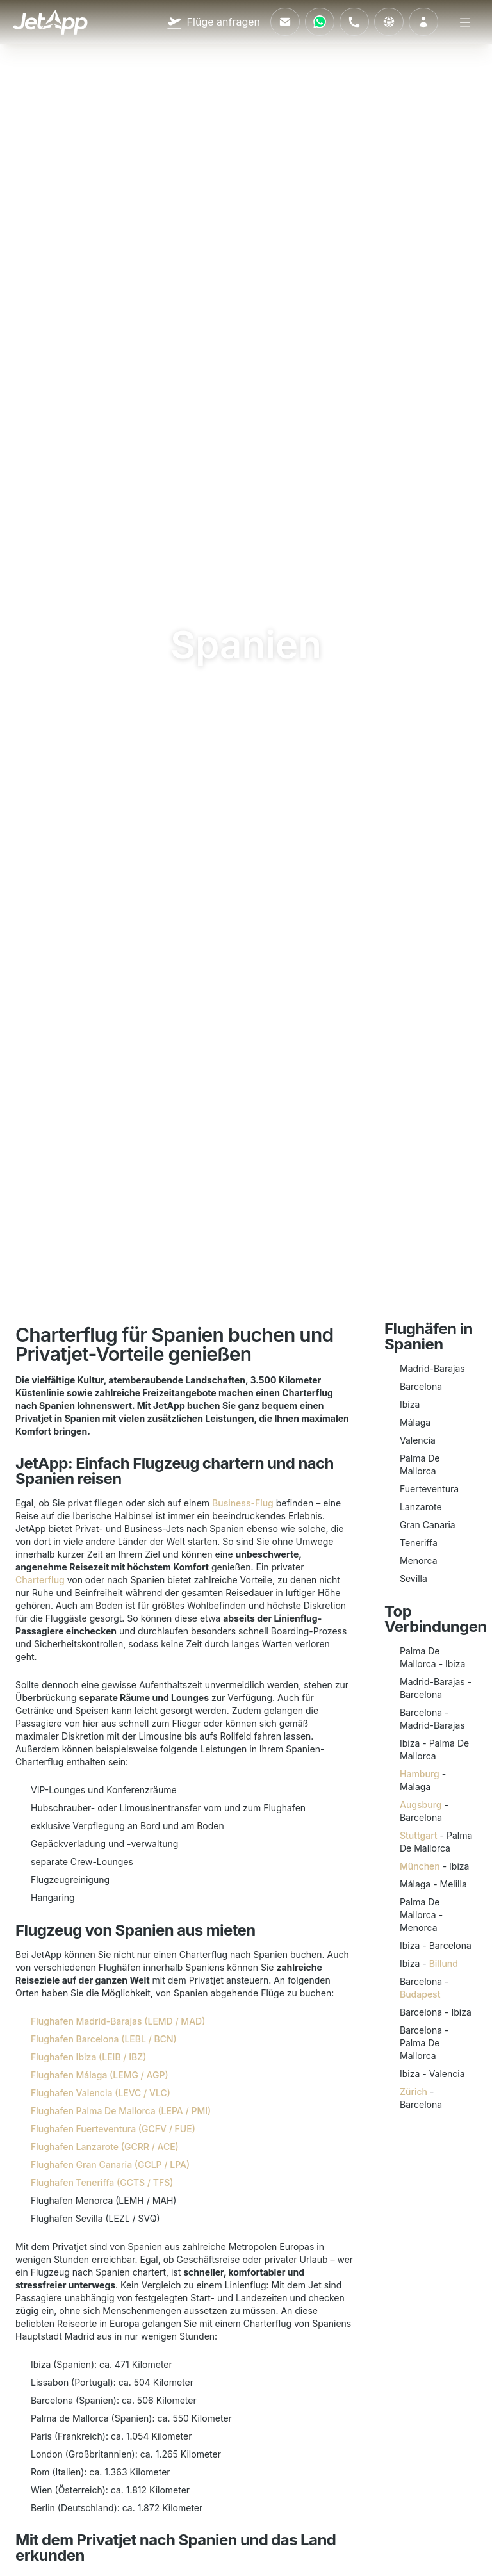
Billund (443, 1963)
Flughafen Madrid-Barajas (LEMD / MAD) (118, 2021)
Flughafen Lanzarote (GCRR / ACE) (105, 2146)
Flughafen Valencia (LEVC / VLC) (100, 2092)
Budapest (420, 1994)
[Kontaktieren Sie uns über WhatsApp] (319, 22)
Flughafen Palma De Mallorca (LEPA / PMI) (121, 2110)
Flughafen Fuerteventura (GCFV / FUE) (113, 2128)
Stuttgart (419, 1835)
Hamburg (419, 1773)
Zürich (413, 2091)
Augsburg (420, 1804)
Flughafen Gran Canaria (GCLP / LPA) (110, 2164)
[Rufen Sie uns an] (354, 22)
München (420, 1866)
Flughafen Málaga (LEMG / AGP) (99, 2074)
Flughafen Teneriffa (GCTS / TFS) (102, 2182)
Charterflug (40, 1579)
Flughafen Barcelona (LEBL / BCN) (104, 2039)
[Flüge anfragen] (213, 22)
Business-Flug (243, 1502)
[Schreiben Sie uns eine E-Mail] (285, 22)
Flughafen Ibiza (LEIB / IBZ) (88, 2056)
